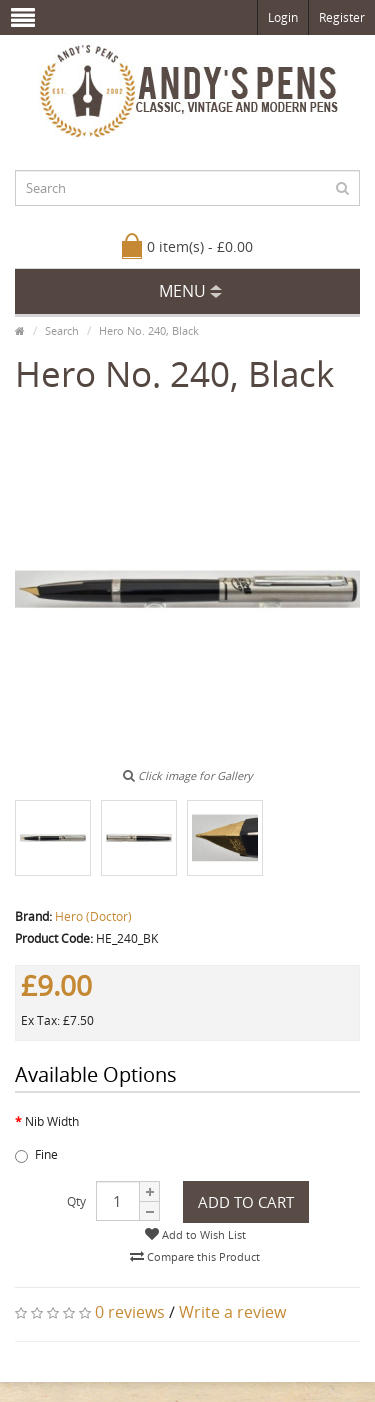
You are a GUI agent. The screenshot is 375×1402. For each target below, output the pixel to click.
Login (283, 17)
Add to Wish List (195, 1234)
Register (342, 17)
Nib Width (52, 1121)
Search (62, 330)
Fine (36, 1154)
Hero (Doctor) (93, 916)
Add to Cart (246, 1202)
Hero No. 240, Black (149, 330)
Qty (76, 1201)
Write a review (232, 1312)
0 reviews (130, 1312)
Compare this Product (195, 1256)
